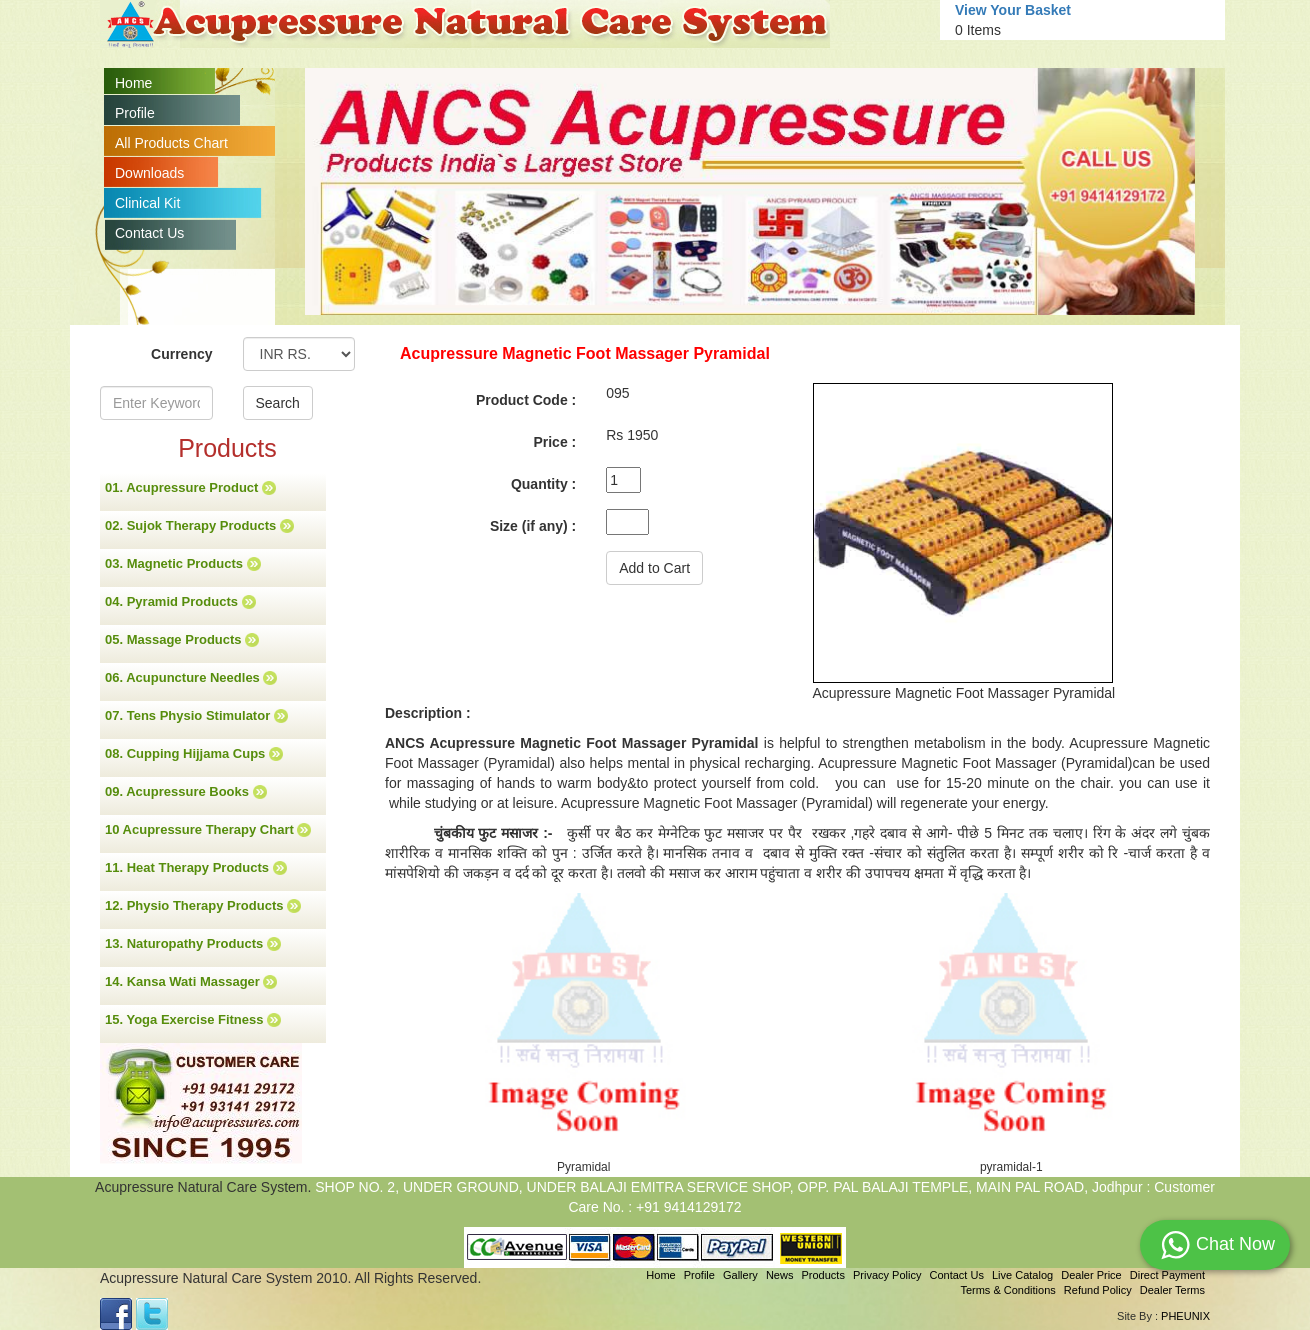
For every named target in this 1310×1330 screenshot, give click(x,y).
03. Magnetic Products (183, 564)
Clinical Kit (147, 203)
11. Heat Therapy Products (196, 868)
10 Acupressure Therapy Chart (208, 830)
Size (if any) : (533, 526)
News (780, 1275)
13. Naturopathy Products (193, 944)
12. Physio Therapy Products (203, 906)
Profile (135, 113)
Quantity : (543, 484)
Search (278, 403)
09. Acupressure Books (186, 792)
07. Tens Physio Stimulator (196, 716)
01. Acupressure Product (190, 488)
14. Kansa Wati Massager (191, 982)
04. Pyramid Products (180, 602)
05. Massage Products (182, 640)
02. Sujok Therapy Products (199, 526)
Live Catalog (1022, 1275)
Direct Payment (1167, 1275)
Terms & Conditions (1007, 1290)
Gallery (740, 1275)
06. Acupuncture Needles (191, 678)
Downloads (149, 173)
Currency (181, 354)
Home (133, 83)
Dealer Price (1091, 1275)
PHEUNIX (1185, 1316)
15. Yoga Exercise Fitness (193, 1020)
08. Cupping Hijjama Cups (194, 754)
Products (822, 1275)
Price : (554, 442)
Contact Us (149, 233)
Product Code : (526, 400)
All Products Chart (171, 143)
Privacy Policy (887, 1275)
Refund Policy (1098, 1290)
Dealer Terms (1172, 1290)
